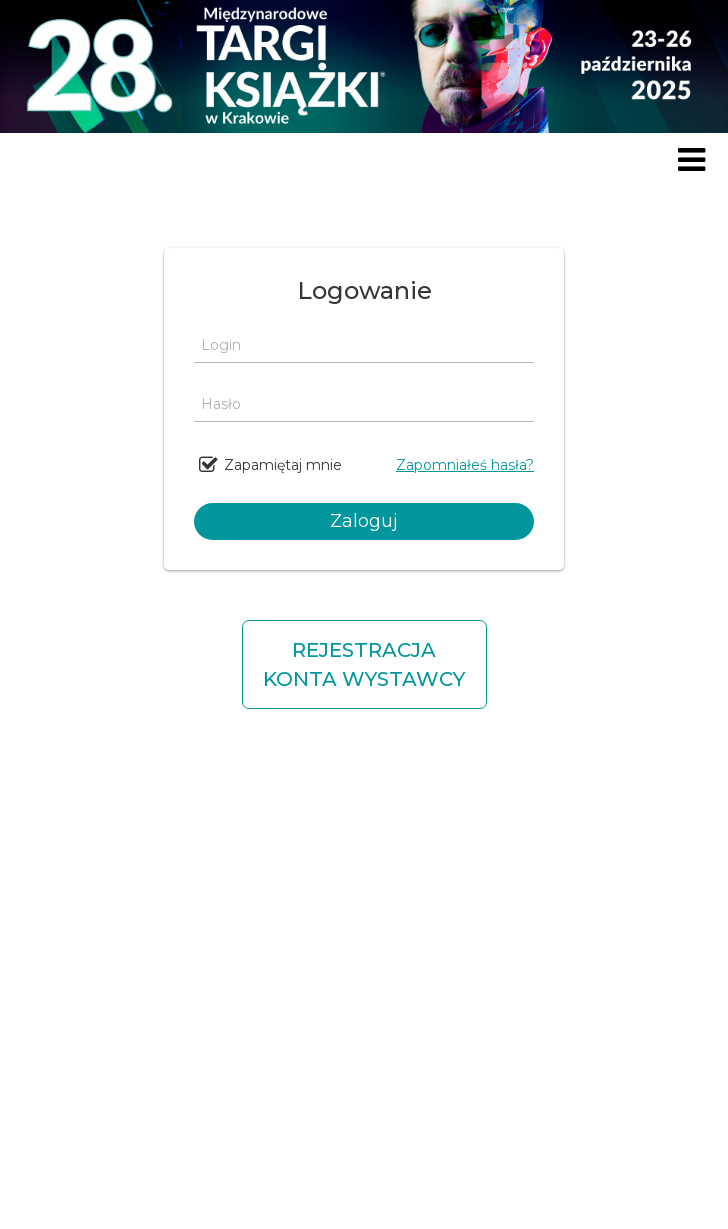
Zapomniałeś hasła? (465, 465)
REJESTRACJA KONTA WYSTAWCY (364, 664)
